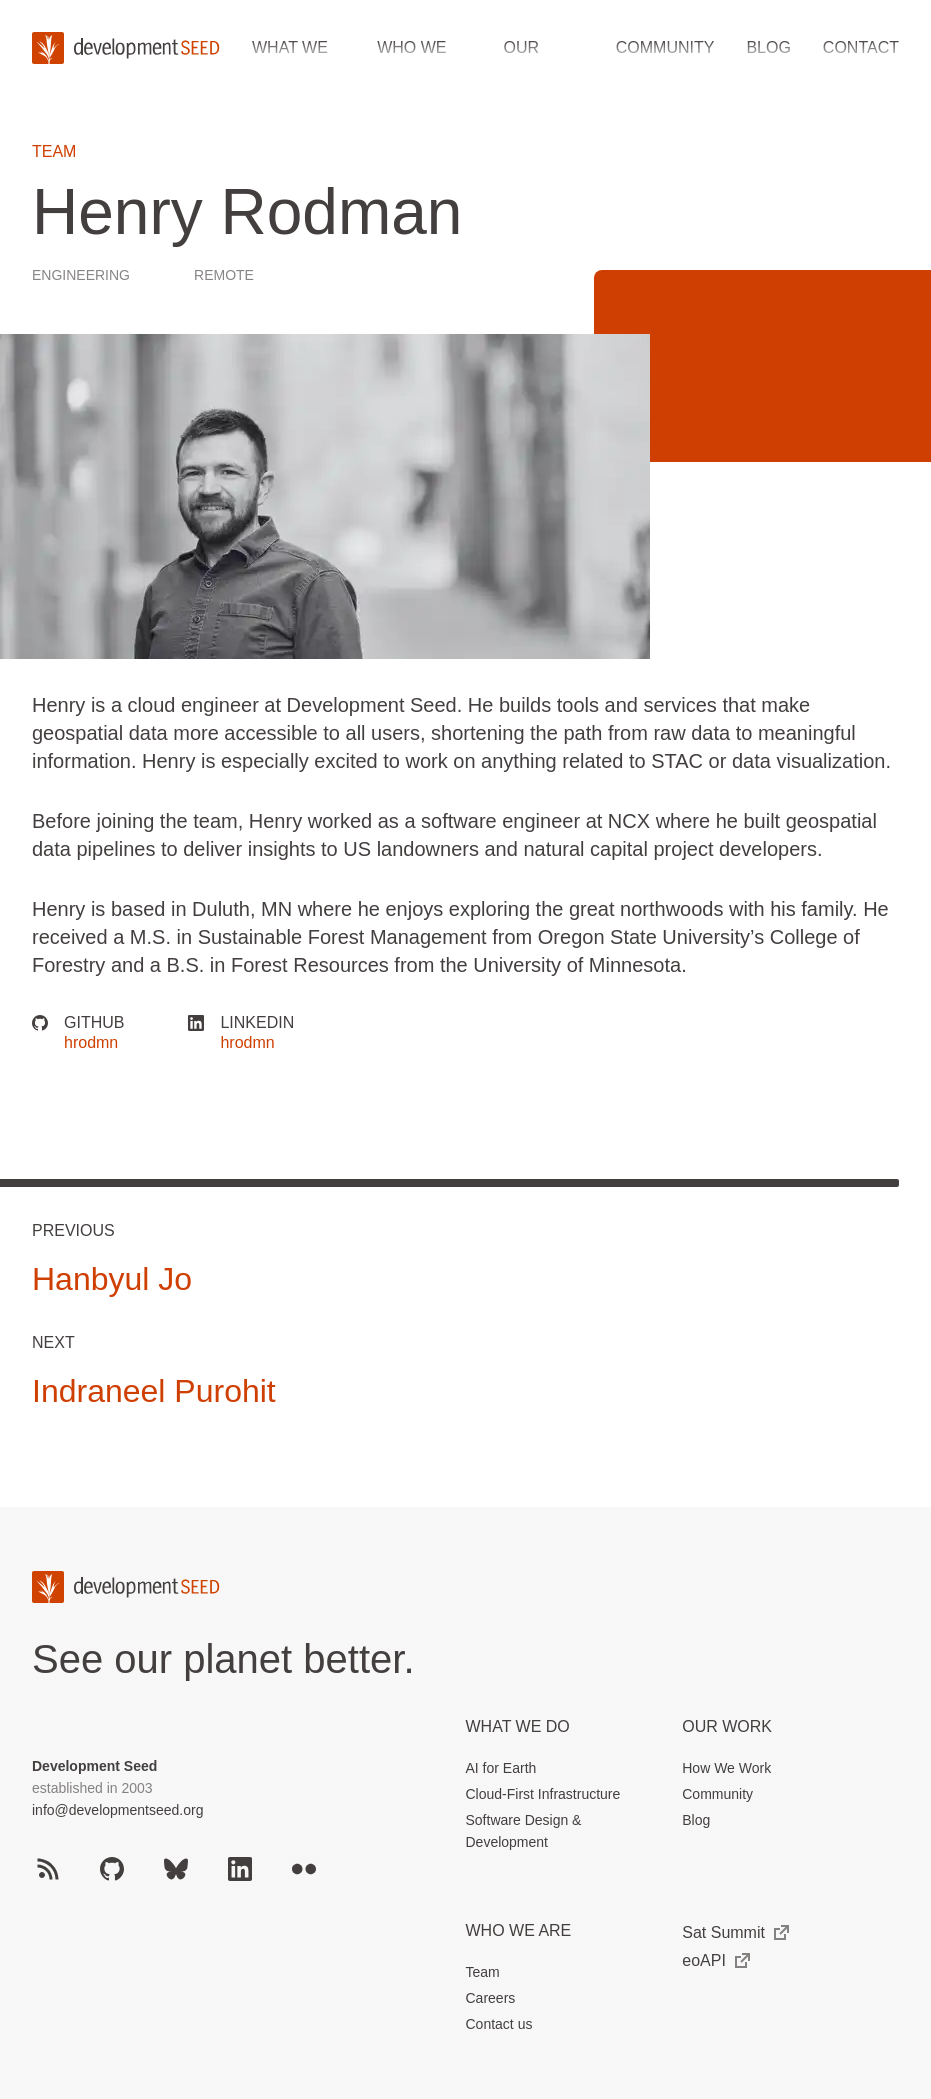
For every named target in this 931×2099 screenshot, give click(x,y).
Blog (768, 47)
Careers (491, 1998)
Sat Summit (735, 1932)
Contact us (499, 2024)
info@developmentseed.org (117, 1810)
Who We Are (519, 1930)
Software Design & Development (524, 1831)
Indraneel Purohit (154, 1391)
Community (665, 47)
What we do (518, 1726)
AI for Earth (501, 1768)
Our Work (727, 1726)
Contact (861, 47)
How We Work (726, 1768)
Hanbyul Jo (112, 1279)
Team (54, 151)
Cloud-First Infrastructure (543, 1794)
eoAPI (716, 1960)
